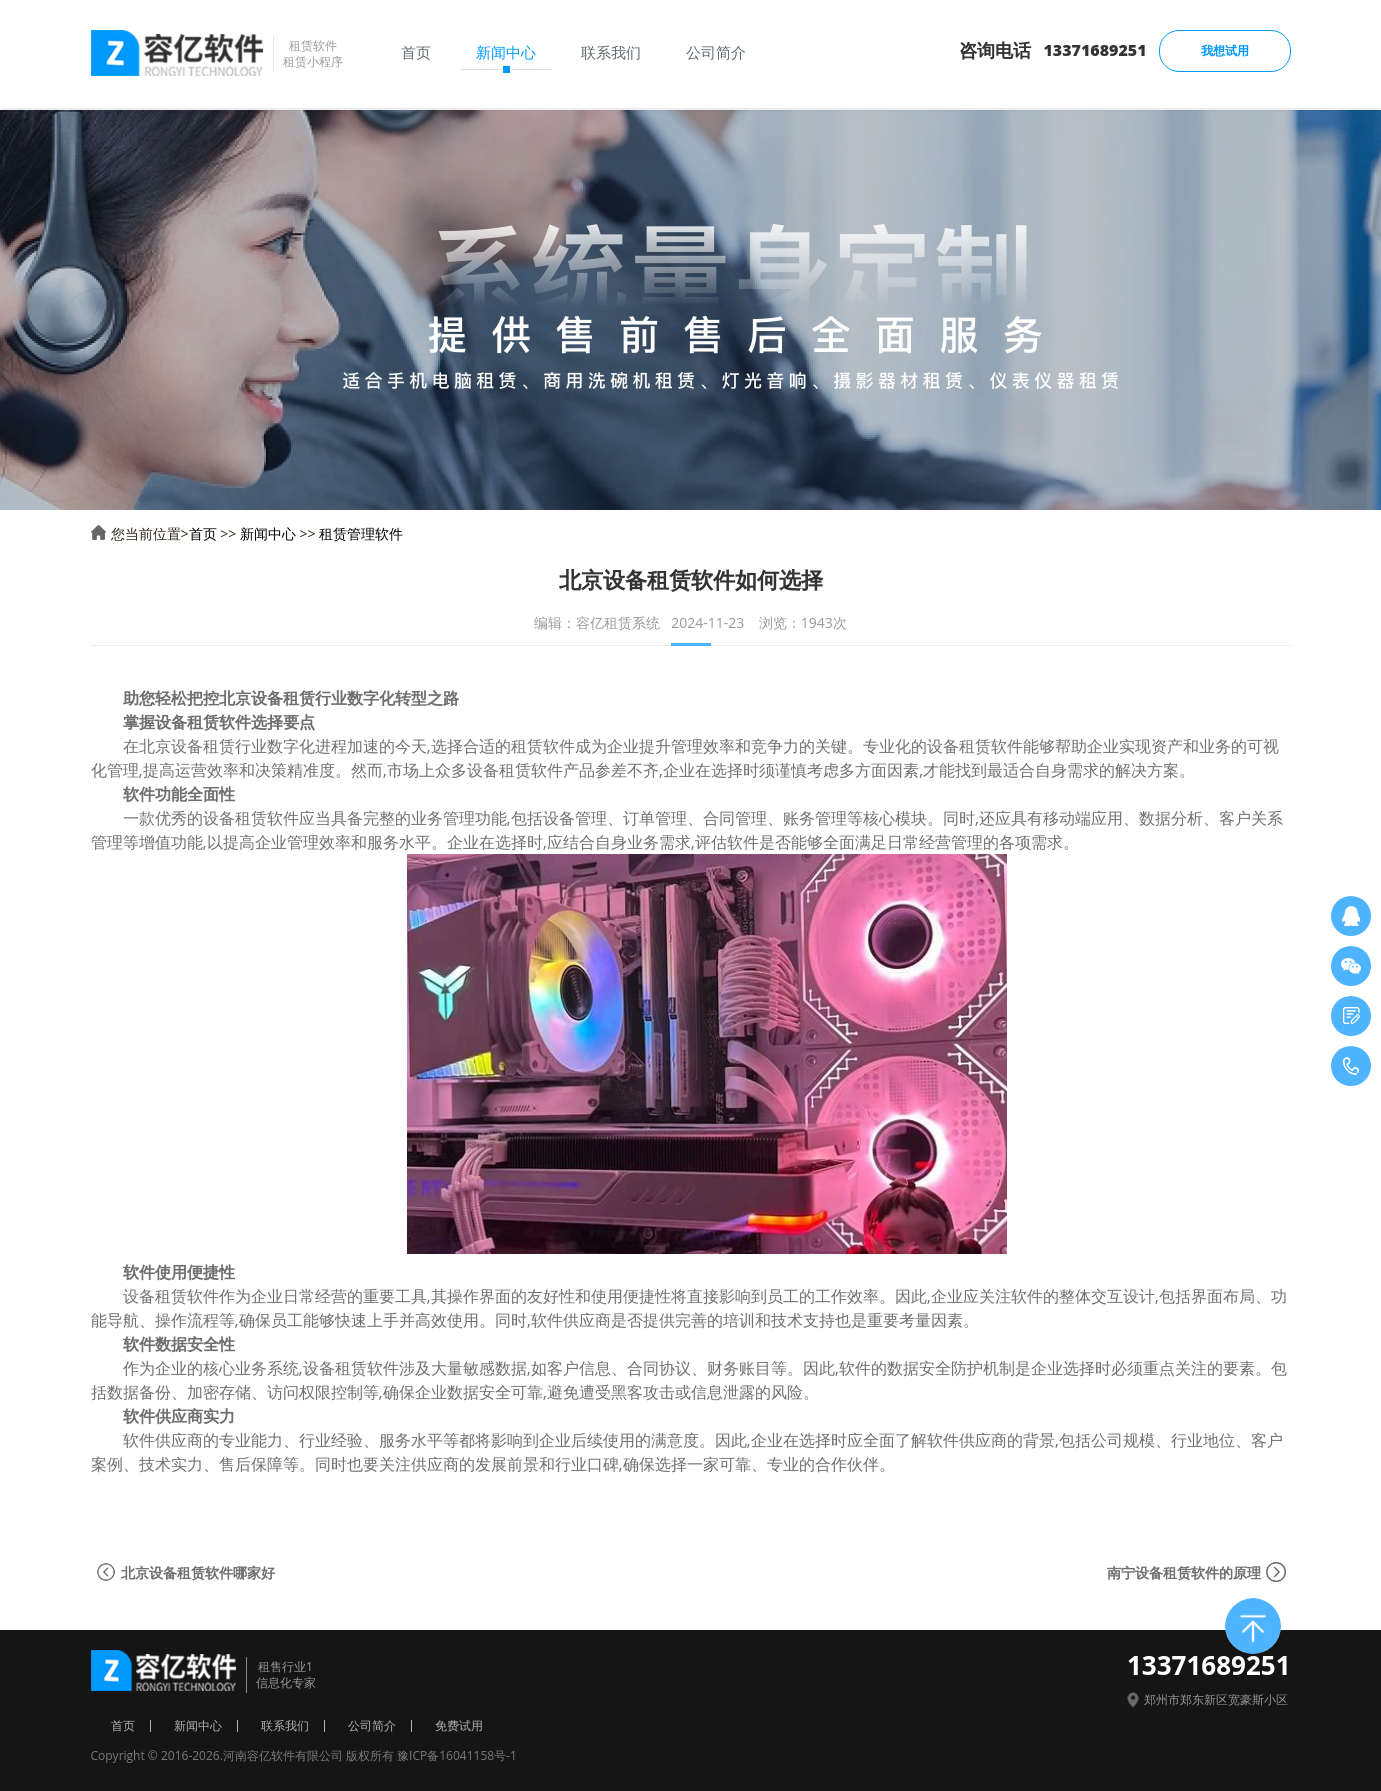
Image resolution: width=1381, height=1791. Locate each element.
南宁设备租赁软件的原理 (1184, 1572)
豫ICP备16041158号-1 (457, 1755)
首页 (203, 533)
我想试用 (1225, 50)
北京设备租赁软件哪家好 (198, 1572)
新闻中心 (268, 533)
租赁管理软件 (361, 533)
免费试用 (459, 1726)
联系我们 (285, 1726)
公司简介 (372, 1726)
